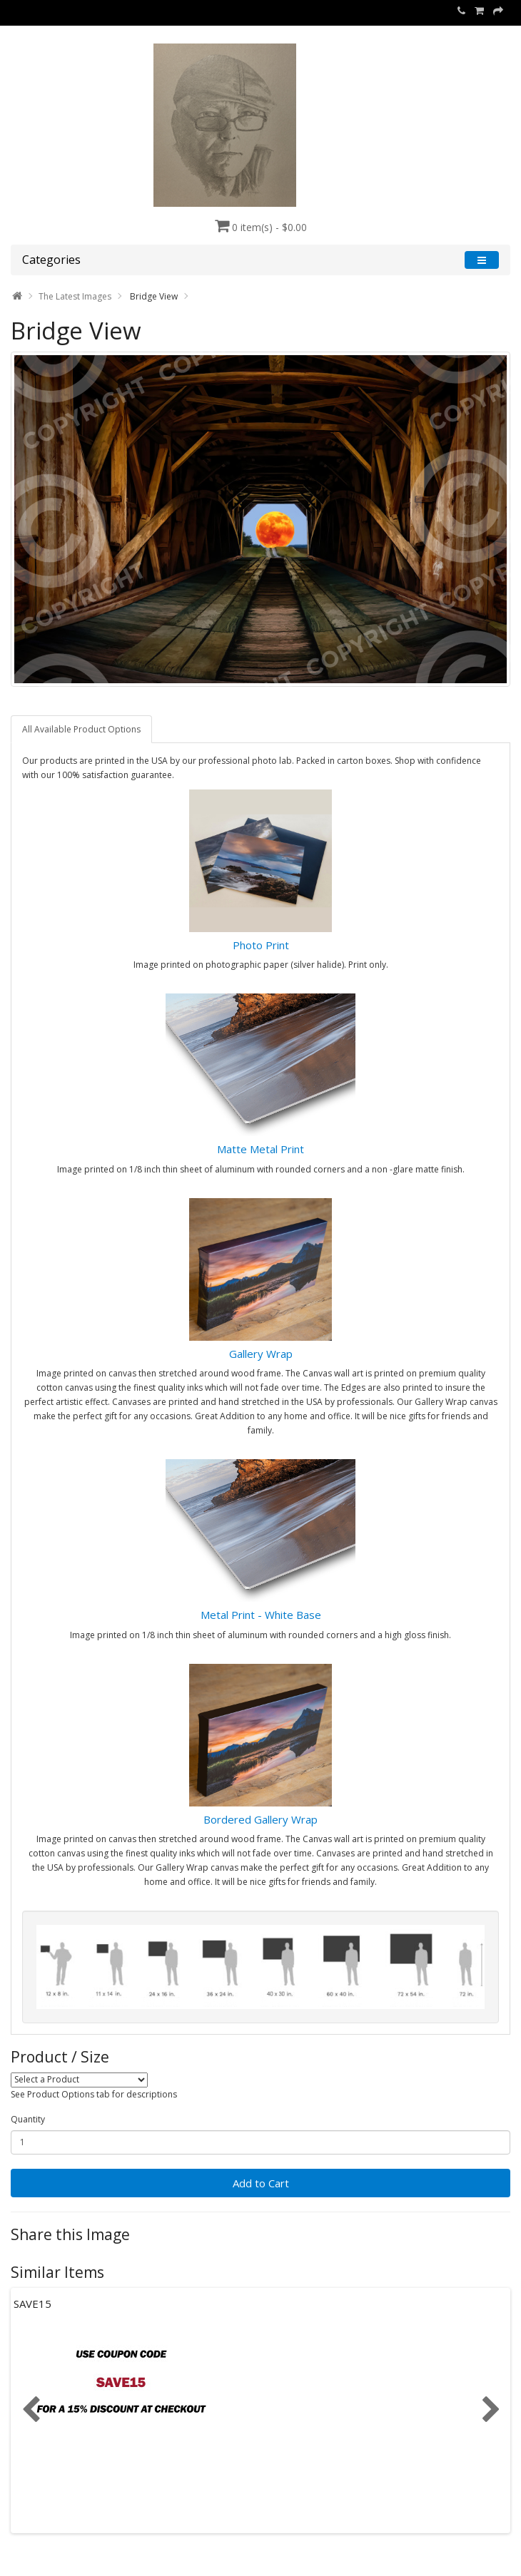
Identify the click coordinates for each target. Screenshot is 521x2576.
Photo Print (261, 945)
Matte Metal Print (260, 1149)
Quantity (28, 2119)
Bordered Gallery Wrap (260, 1819)
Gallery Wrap (261, 1353)
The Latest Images (75, 296)
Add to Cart (261, 2183)
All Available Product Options (81, 729)
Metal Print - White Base (261, 1615)
